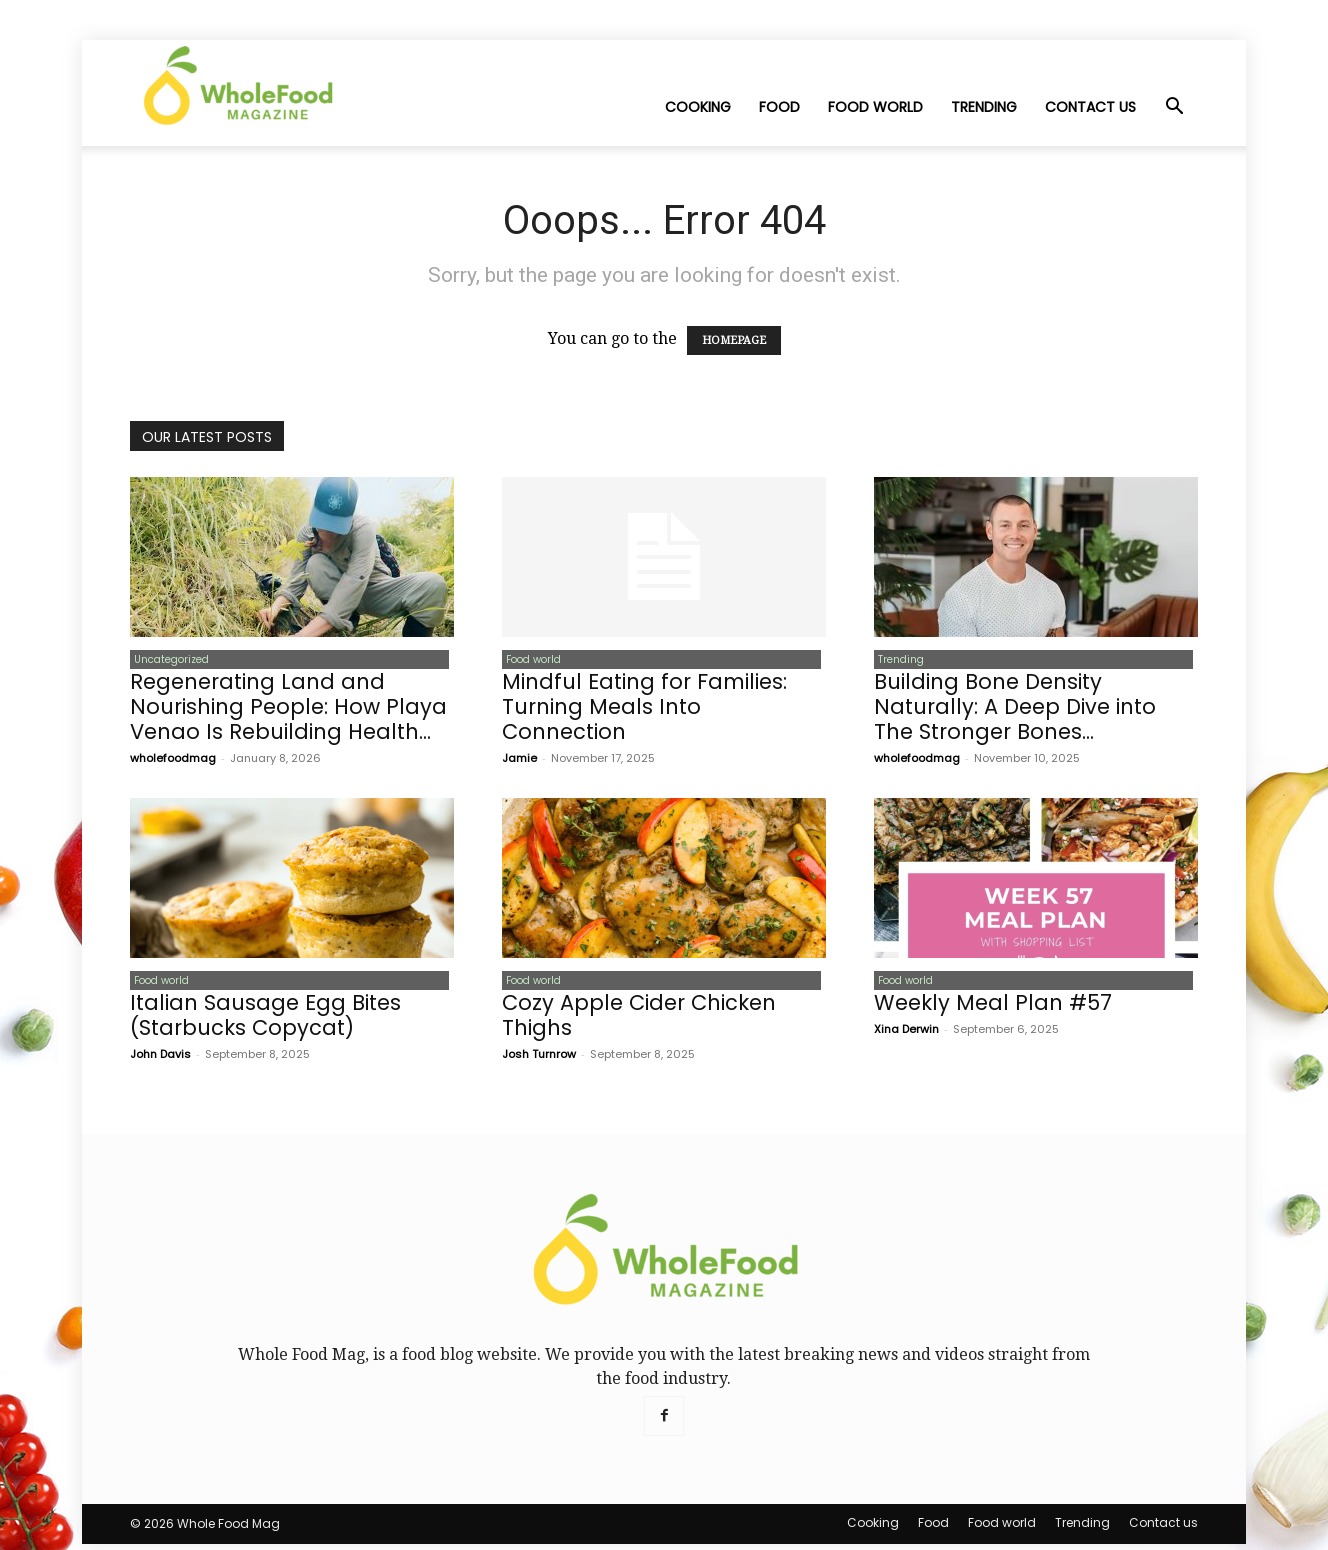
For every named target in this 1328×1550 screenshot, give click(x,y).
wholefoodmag (173, 761)
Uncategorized (167, 660)
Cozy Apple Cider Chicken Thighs (639, 1021)
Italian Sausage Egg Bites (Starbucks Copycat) (265, 1021)
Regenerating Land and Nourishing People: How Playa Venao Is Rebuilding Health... (288, 709)
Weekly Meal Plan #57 (993, 1008)
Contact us (1090, 107)
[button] (1174, 108)
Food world (875, 107)
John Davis (160, 1060)
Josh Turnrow (539, 1060)
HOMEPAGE (734, 340)
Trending (984, 107)
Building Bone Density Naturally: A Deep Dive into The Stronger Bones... (1015, 709)
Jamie (519, 761)
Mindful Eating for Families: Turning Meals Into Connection (644, 709)
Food (779, 107)
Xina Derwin (906, 1035)
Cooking (698, 107)
